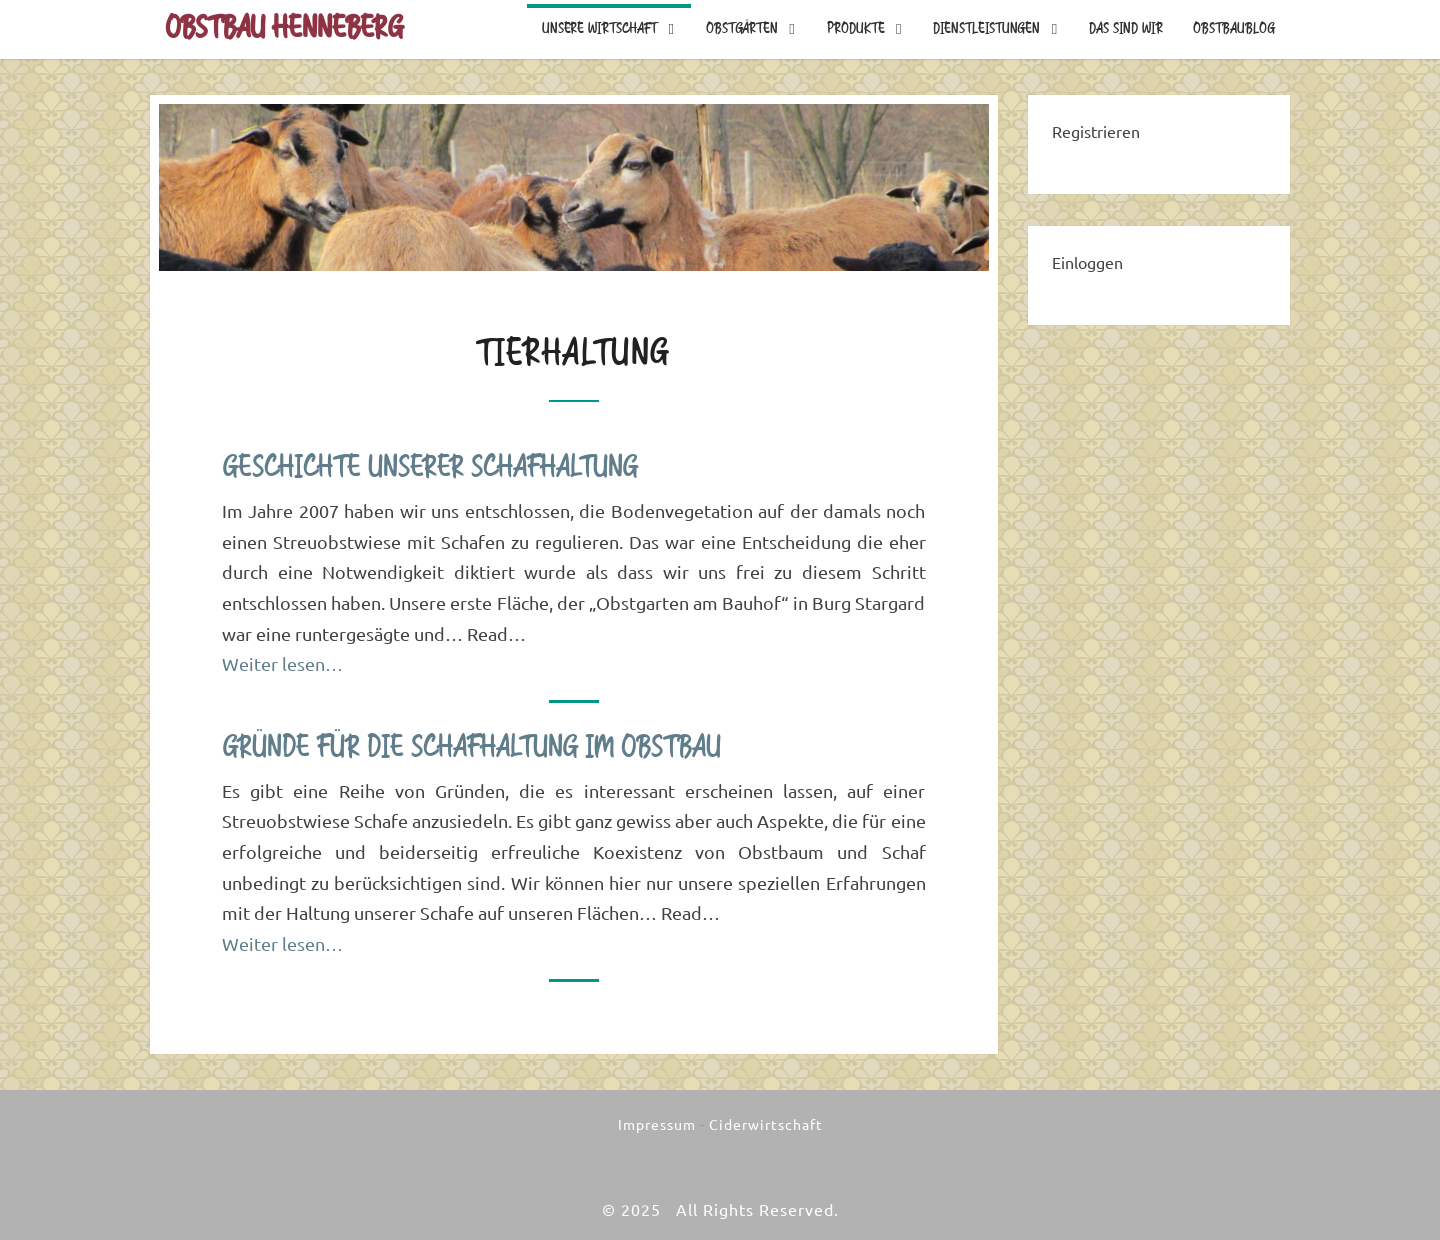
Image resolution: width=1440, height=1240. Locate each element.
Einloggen (1087, 263)
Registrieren (1096, 132)
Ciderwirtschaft (766, 1125)
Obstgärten (742, 29)
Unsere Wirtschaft (599, 29)
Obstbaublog (1234, 29)
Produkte (856, 29)
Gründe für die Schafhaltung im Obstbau (471, 748)
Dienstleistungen (986, 29)
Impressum (657, 1125)
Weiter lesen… (282, 664)
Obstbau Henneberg (284, 29)
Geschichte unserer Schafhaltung (430, 468)
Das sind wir (1126, 29)
